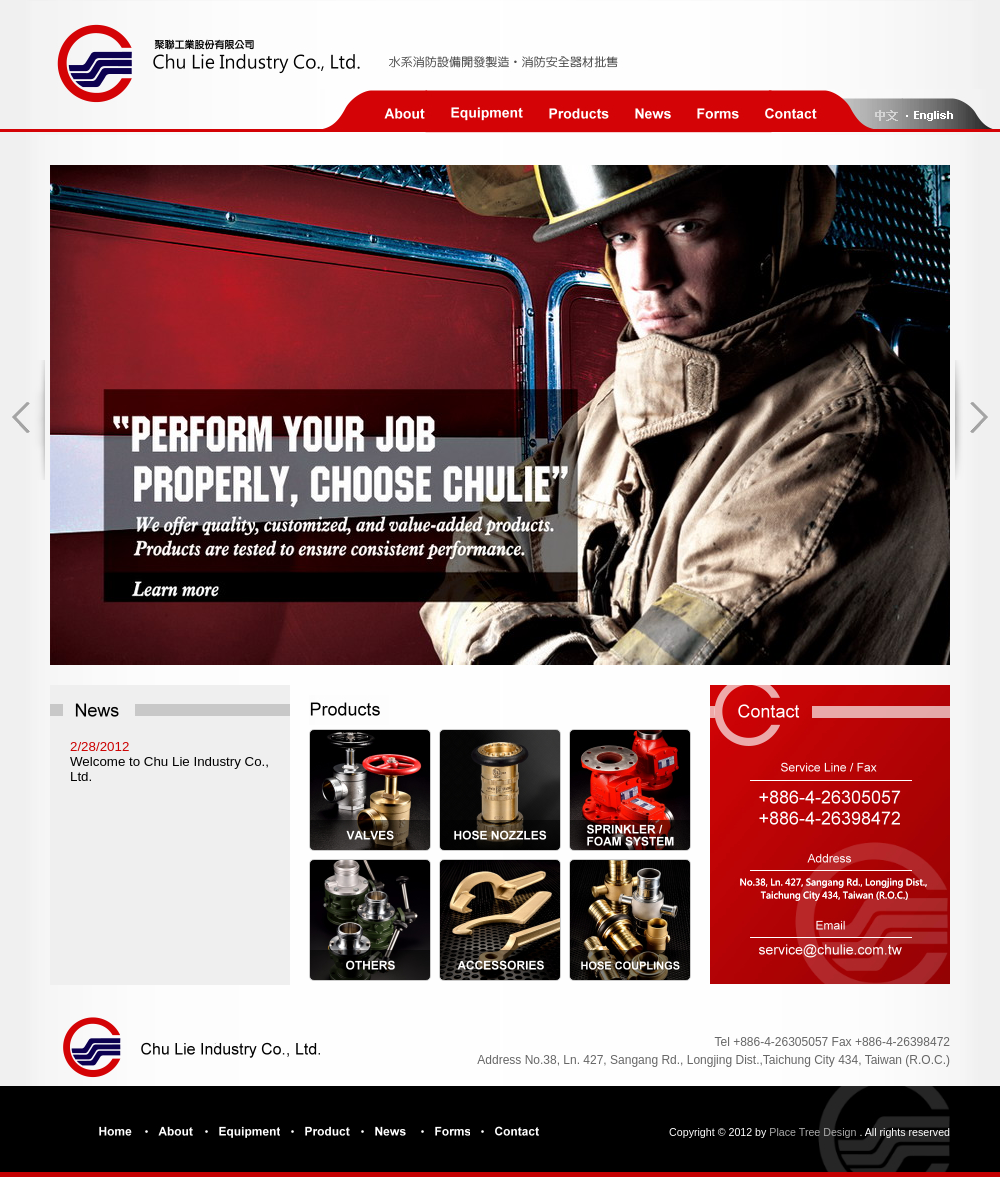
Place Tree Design (812, 1132)
